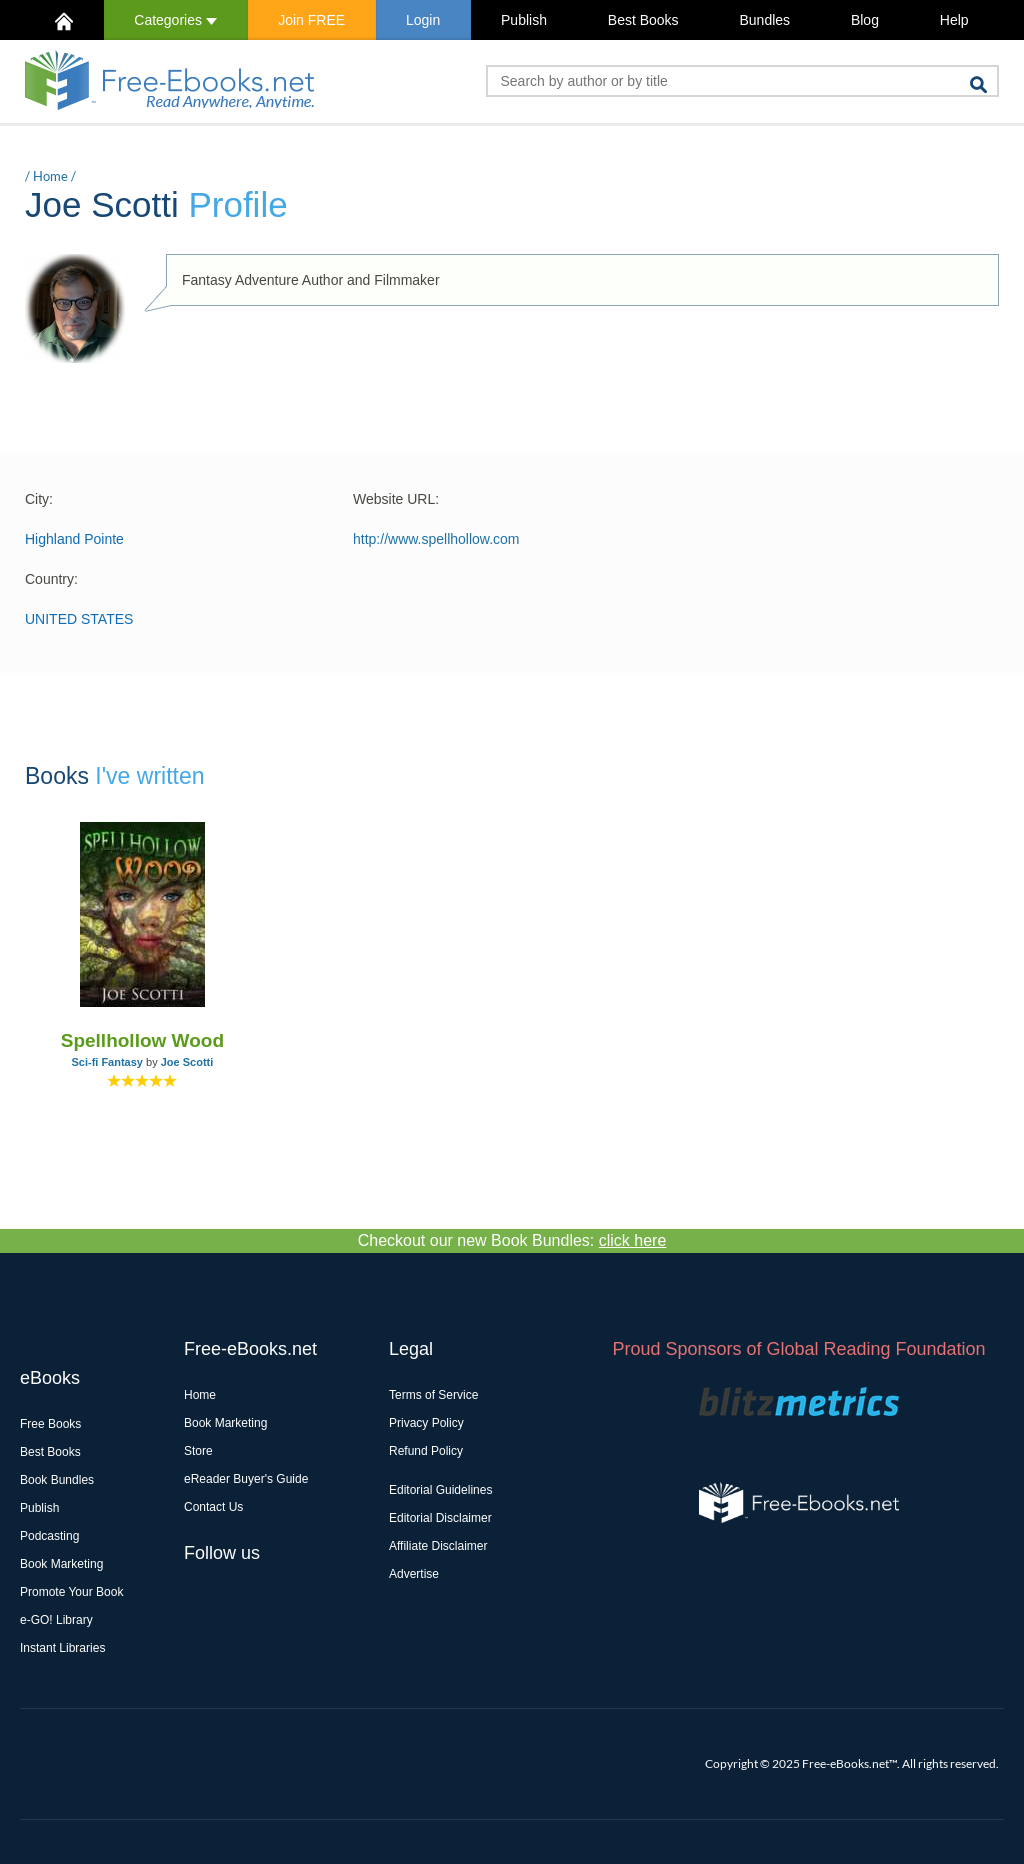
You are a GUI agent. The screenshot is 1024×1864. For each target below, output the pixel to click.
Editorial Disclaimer (440, 1518)
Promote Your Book (71, 1592)
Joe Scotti (187, 1062)
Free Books (50, 1424)
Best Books (643, 20)
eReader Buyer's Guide (246, 1479)
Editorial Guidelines (440, 1490)
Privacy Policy (426, 1423)
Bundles (764, 20)
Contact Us (213, 1507)
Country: (51, 579)
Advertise (414, 1574)
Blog (865, 20)
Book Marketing (61, 1564)
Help (954, 20)
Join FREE (311, 20)
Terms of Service (433, 1395)
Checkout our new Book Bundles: (512, 1240)
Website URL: (396, 499)
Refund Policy (426, 1451)
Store (198, 1451)
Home (50, 176)
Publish (524, 20)
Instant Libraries (62, 1648)
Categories (175, 20)
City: (39, 499)
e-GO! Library (56, 1620)
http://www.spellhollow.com (436, 539)
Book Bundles (57, 1480)
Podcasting (49, 1536)
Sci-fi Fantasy (107, 1062)
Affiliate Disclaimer (438, 1546)
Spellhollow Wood (142, 1040)
